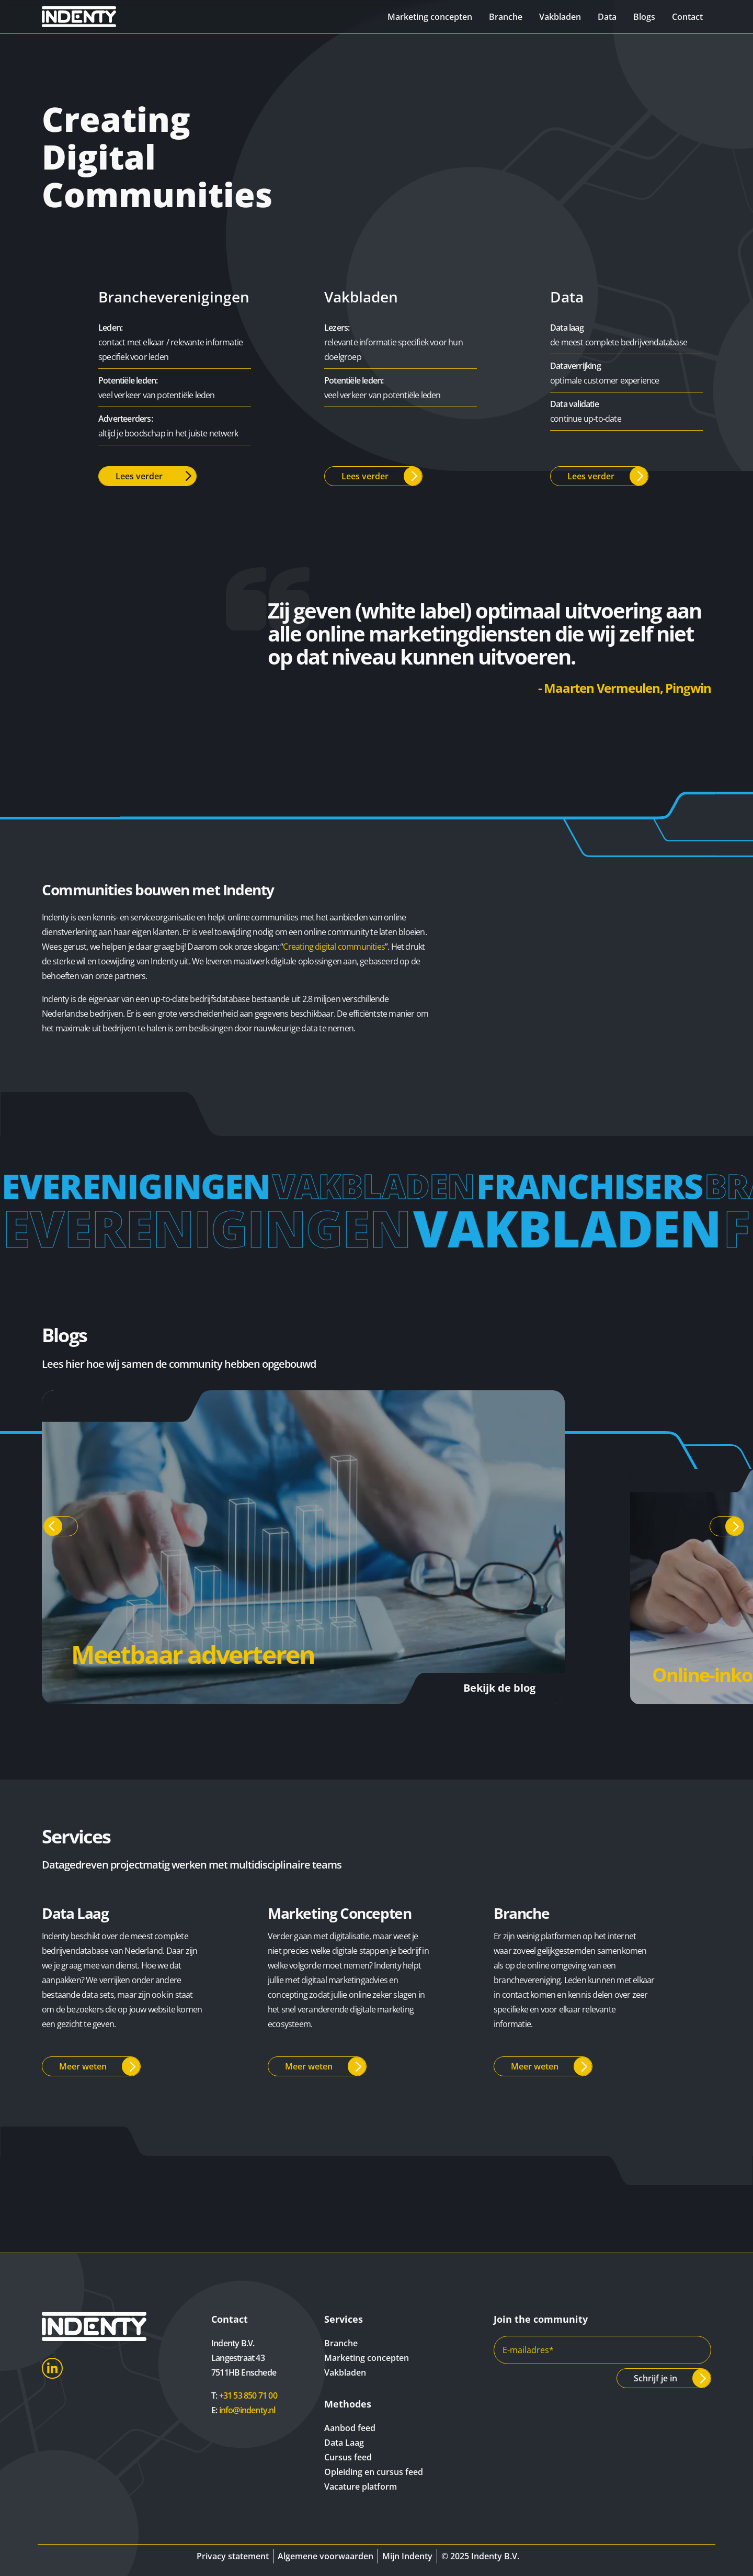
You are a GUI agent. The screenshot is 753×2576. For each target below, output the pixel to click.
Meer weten (83, 2066)
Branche (505, 17)
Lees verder (139, 476)
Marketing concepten (429, 17)
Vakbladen (560, 17)
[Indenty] (94, 16)
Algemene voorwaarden (325, 2556)
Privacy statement (233, 2556)
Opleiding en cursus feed (373, 2472)
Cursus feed (348, 2457)
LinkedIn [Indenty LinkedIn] (52, 2368)
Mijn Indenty (407, 2556)
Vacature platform (360, 2486)
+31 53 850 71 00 (248, 2395)
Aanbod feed (349, 2428)
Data (607, 17)
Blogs (644, 17)
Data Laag (344, 2442)
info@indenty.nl (247, 2410)
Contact (687, 17)
